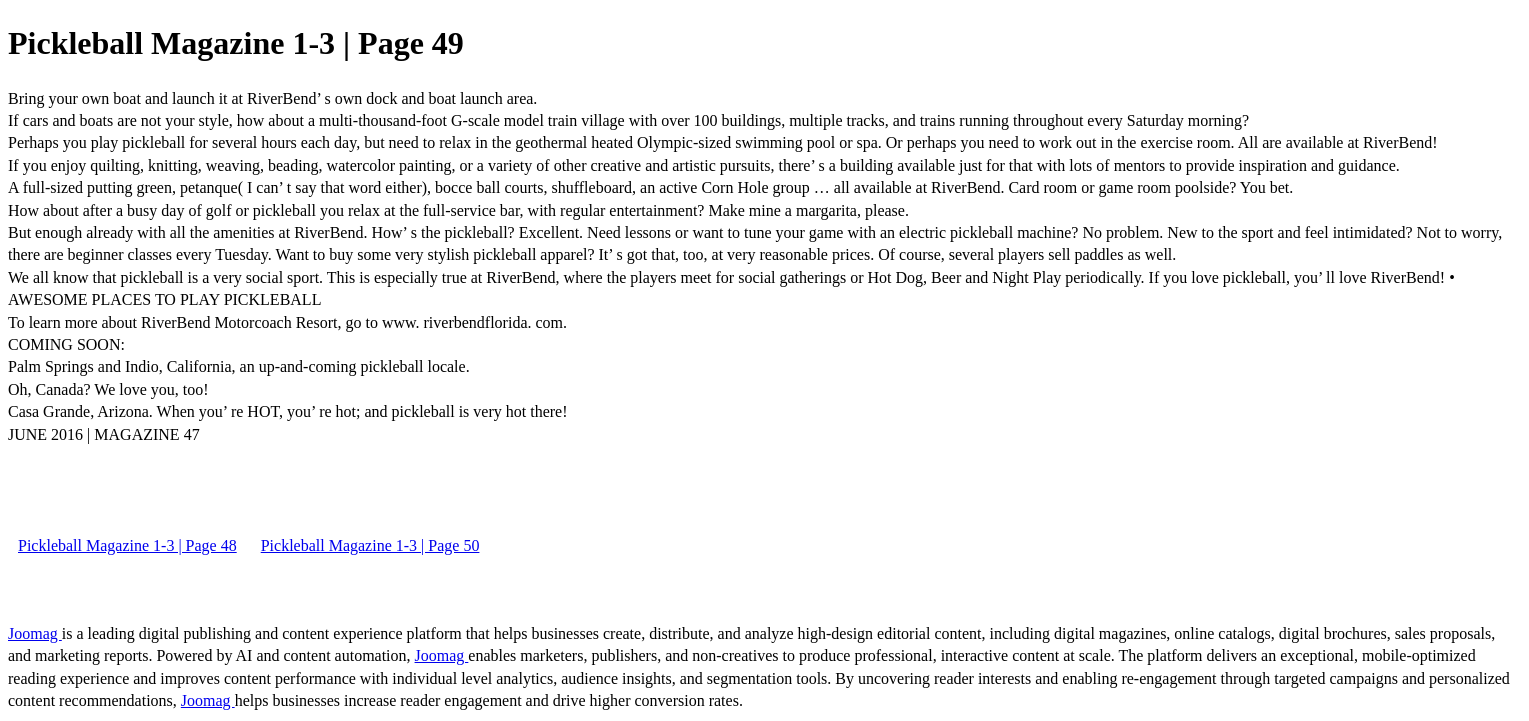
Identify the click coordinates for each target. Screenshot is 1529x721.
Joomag (35, 633)
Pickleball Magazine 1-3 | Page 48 (127, 545)
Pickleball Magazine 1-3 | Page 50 (370, 545)
